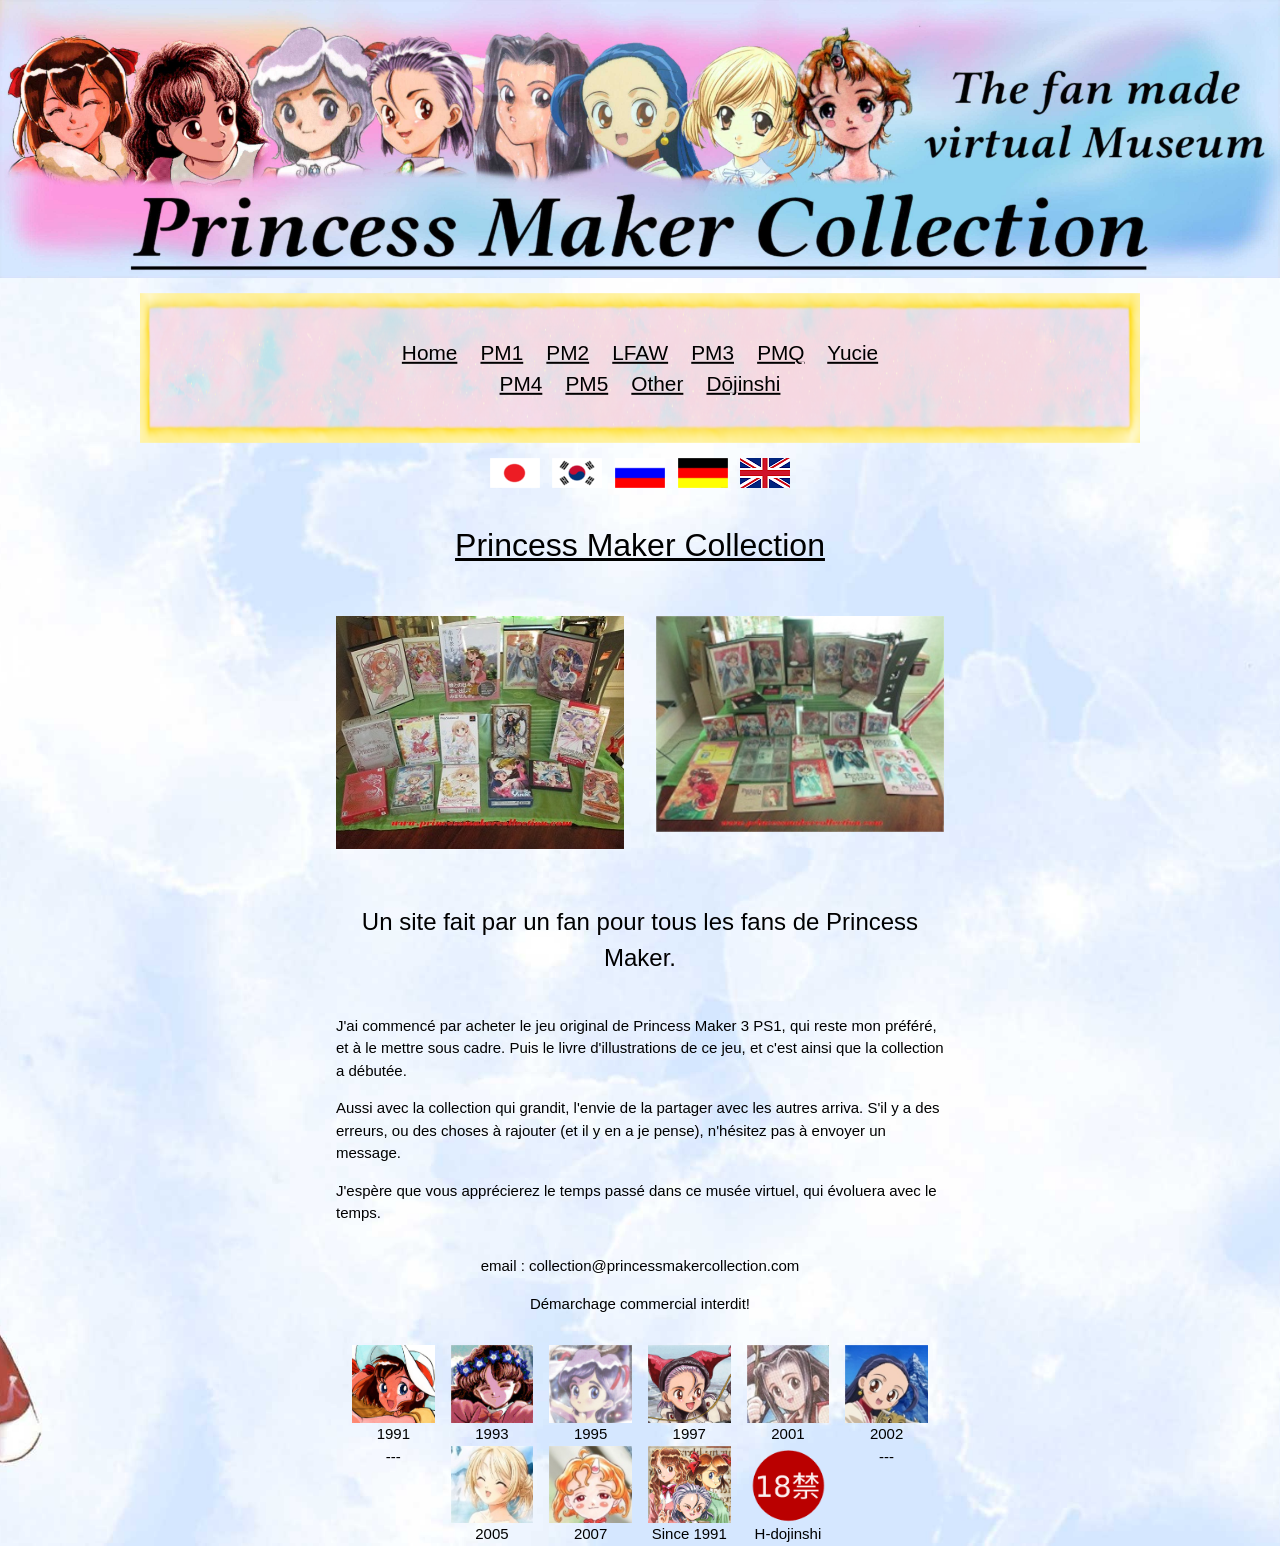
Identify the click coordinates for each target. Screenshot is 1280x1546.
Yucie (852, 352)
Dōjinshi (743, 383)
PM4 (521, 383)
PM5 (586, 383)
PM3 (712, 352)
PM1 (501, 352)
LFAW (640, 352)
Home (429, 352)
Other (657, 383)
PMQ (780, 352)
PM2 (567, 352)
